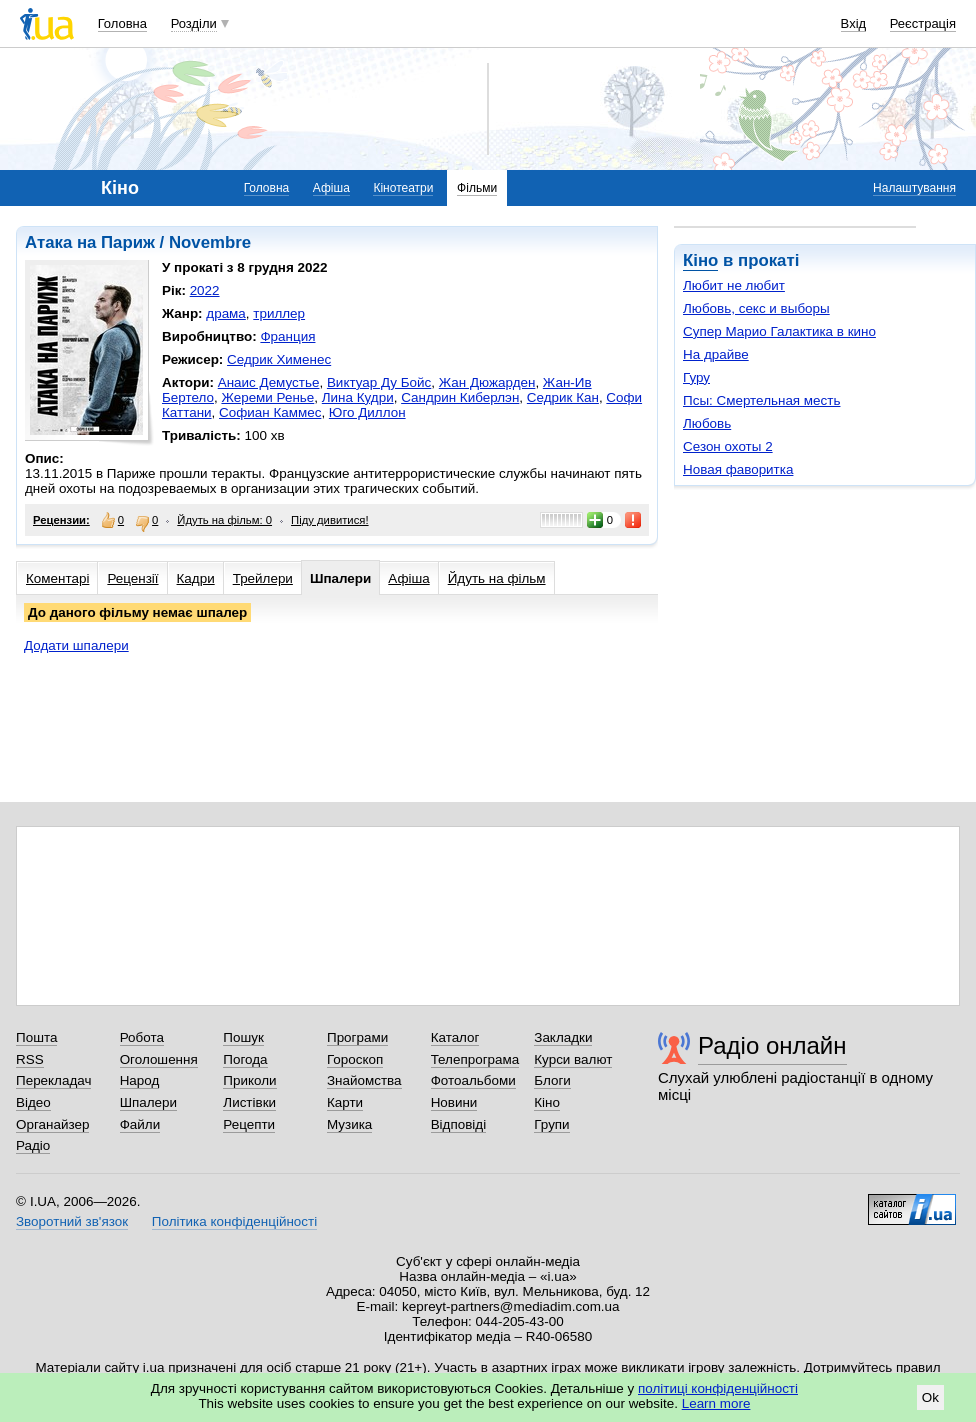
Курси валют (573, 1059)
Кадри (196, 578)
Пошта (36, 1037)
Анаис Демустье (269, 382)
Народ (140, 1080)
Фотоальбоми (473, 1080)
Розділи (194, 23)
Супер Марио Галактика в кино (779, 331)
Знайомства (364, 1080)
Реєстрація (923, 23)
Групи (551, 1124)
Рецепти (249, 1124)
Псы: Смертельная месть (761, 400)
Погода (245, 1059)
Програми (357, 1037)
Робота (142, 1037)
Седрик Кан (563, 397)
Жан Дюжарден (487, 382)
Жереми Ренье (267, 397)
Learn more (716, 1403)
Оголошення (159, 1059)
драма (226, 313)
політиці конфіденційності (718, 1388)
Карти (345, 1102)
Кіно (700, 260)
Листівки (249, 1102)
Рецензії (132, 578)
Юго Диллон (367, 412)
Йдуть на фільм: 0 (224, 520)
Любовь (707, 423)
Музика (349, 1124)
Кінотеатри (403, 188)
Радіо (33, 1145)
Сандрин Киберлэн (460, 397)
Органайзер (52, 1124)
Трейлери (263, 578)
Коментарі (57, 578)
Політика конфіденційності (234, 1221)
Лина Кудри (358, 397)
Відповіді (459, 1124)
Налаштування (914, 188)
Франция (287, 336)
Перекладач (53, 1080)
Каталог (455, 1037)
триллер (279, 313)
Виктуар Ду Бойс (379, 382)
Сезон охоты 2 (728, 446)
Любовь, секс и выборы (756, 308)
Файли (140, 1124)
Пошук (243, 1037)
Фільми (477, 188)
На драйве (716, 354)
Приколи (249, 1080)
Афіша (331, 188)
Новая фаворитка (738, 469)
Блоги (552, 1080)
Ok (930, 1397)
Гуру (696, 377)
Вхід (854, 23)
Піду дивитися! (330, 520)
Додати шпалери (76, 645)
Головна (122, 23)
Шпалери (340, 578)
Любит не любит (734, 285)
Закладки (563, 1037)
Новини (454, 1102)
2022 (205, 290)
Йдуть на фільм (497, 578)
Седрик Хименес (279, 359)
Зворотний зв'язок (72, 1221)
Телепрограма (475, 1059)
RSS (30, 1059)
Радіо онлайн (772, 1045)
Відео (33, 1102)
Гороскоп (355, 1059)
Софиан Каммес (270, 412)
